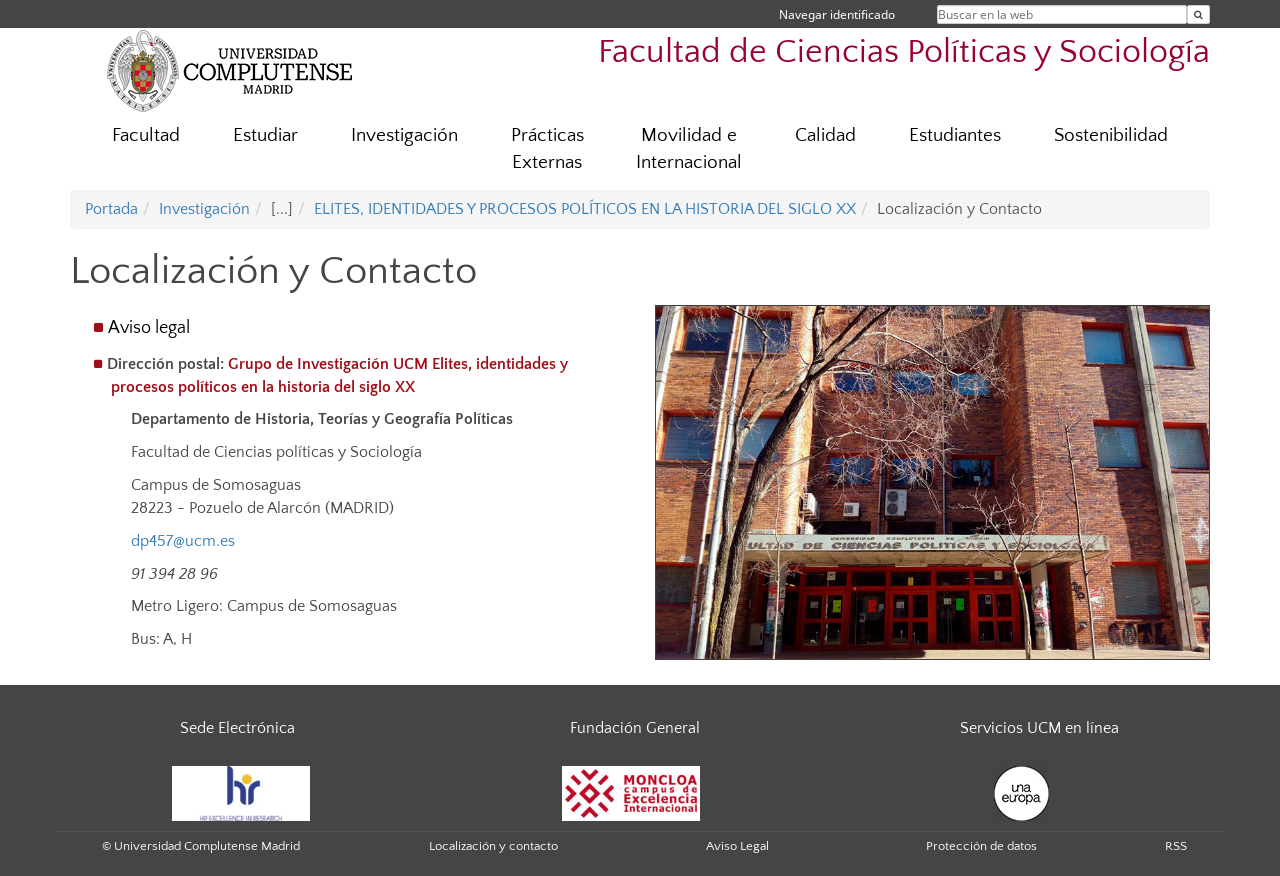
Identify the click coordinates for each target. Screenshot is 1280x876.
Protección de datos (981, 846)
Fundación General (635, 728)
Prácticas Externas (547, 149)
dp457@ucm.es (183, 541)
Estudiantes (955, 135)
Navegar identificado (837, 14)
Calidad (825, 135)
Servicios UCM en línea (1039, 728)
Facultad (146, 135)
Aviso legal (149, 328)
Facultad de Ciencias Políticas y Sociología (904, 52)
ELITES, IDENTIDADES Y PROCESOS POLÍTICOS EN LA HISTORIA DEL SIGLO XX (585, 209)
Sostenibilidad (1111, 135)
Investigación (404, 135)
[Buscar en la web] (1198, 14)
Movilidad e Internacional (689, 149)
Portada (111, 209)
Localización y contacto (493, 846)
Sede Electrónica (237, 728)
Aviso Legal (737, 846)
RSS (1176, 846)
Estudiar (265, 135)
